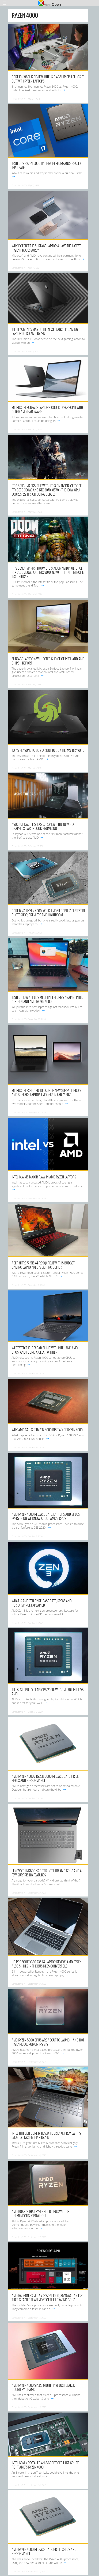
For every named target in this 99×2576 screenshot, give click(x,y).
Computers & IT (19, 99)
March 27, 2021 (35, 429)
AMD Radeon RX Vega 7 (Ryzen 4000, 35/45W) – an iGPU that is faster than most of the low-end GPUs (48, 2297)
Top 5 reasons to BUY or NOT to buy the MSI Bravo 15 (48, 750)
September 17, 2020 (37, 2237)
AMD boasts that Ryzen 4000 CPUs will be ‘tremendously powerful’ (40, 2213)
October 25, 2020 (36, 1373)
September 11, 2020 (37, 2571)
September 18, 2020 (37, 2061)
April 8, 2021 (33, 351)
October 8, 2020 (35, 1536)
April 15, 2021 (34, 267)
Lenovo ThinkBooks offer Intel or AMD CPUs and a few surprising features (47, 1872)
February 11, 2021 (36, 846)
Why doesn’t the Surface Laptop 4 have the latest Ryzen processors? (46, 248)
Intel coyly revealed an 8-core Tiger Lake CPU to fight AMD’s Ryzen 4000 (45, 2465)
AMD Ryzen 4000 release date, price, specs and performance (44, 2551)
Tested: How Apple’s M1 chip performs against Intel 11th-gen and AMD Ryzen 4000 (47, 999)
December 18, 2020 (36, 1019)
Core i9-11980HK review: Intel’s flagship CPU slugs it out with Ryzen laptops (47, 79)
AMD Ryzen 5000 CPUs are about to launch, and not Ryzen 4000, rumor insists (48, 2042)
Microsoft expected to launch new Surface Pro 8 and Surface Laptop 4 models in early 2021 (46, 1092)
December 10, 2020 (36, 1112)
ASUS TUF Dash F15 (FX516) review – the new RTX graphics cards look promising (43, 826)
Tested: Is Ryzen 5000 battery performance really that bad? (46, 165)
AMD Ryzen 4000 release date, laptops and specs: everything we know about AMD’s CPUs (46, 1516)
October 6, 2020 (35, 1798)
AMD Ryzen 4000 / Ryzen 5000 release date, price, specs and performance (45, 1778)
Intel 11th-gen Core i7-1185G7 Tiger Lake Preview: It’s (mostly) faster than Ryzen (46, 2135)
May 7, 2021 (33, 185)
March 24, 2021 (35, 594)
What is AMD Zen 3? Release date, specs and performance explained (42, 1603)
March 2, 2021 (34, 768)
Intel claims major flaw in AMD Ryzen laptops (44, 1176)
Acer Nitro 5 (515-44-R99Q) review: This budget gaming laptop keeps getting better (43, 1265)
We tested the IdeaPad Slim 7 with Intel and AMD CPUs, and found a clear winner (45, 1350)
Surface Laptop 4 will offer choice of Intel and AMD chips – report (48, 661)
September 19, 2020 (37, 1983)
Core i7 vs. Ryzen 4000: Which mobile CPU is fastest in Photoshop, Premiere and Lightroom (48, 912)
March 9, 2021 (34, 684)
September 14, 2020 (37, 2485)
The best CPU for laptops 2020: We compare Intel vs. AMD (48, 1691)
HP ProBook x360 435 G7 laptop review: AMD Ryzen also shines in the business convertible (47, 1964)
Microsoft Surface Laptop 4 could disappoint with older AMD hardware (47, 409)
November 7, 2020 (36, 1285)
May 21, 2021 (34, 99)
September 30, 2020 (37, 1892)
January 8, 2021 (35, 932)
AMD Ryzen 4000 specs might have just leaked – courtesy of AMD (44, 2387)
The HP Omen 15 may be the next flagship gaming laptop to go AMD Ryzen (45, 331)
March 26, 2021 (35, 511)
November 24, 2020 (37, 1198)
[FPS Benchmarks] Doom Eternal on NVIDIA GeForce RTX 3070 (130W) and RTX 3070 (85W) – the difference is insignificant (48, 572)
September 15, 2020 (37, 2407)
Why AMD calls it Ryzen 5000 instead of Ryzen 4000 (47, 1429)
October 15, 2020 (36, 1447)
